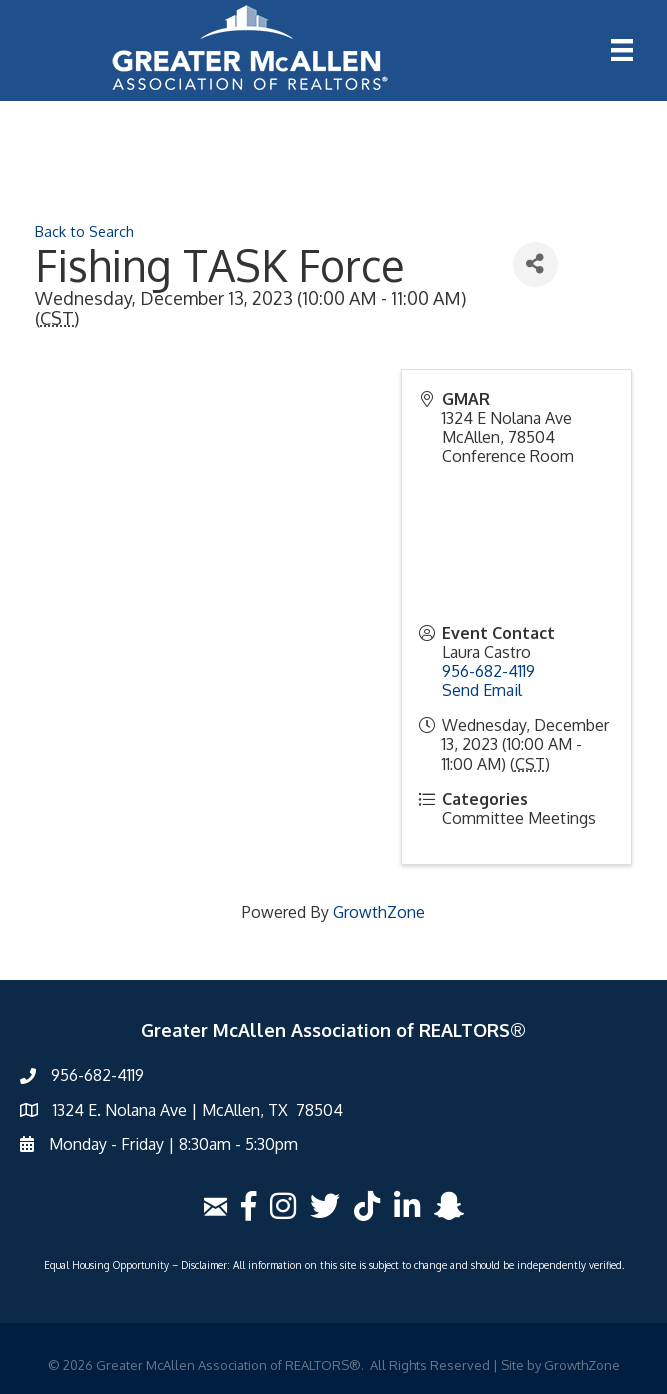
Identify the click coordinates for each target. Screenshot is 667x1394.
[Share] (535, 264)
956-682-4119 (488, 671)
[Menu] (622, 50)
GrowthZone (379, 912)
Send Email (482, 690)
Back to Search (84, 231)
